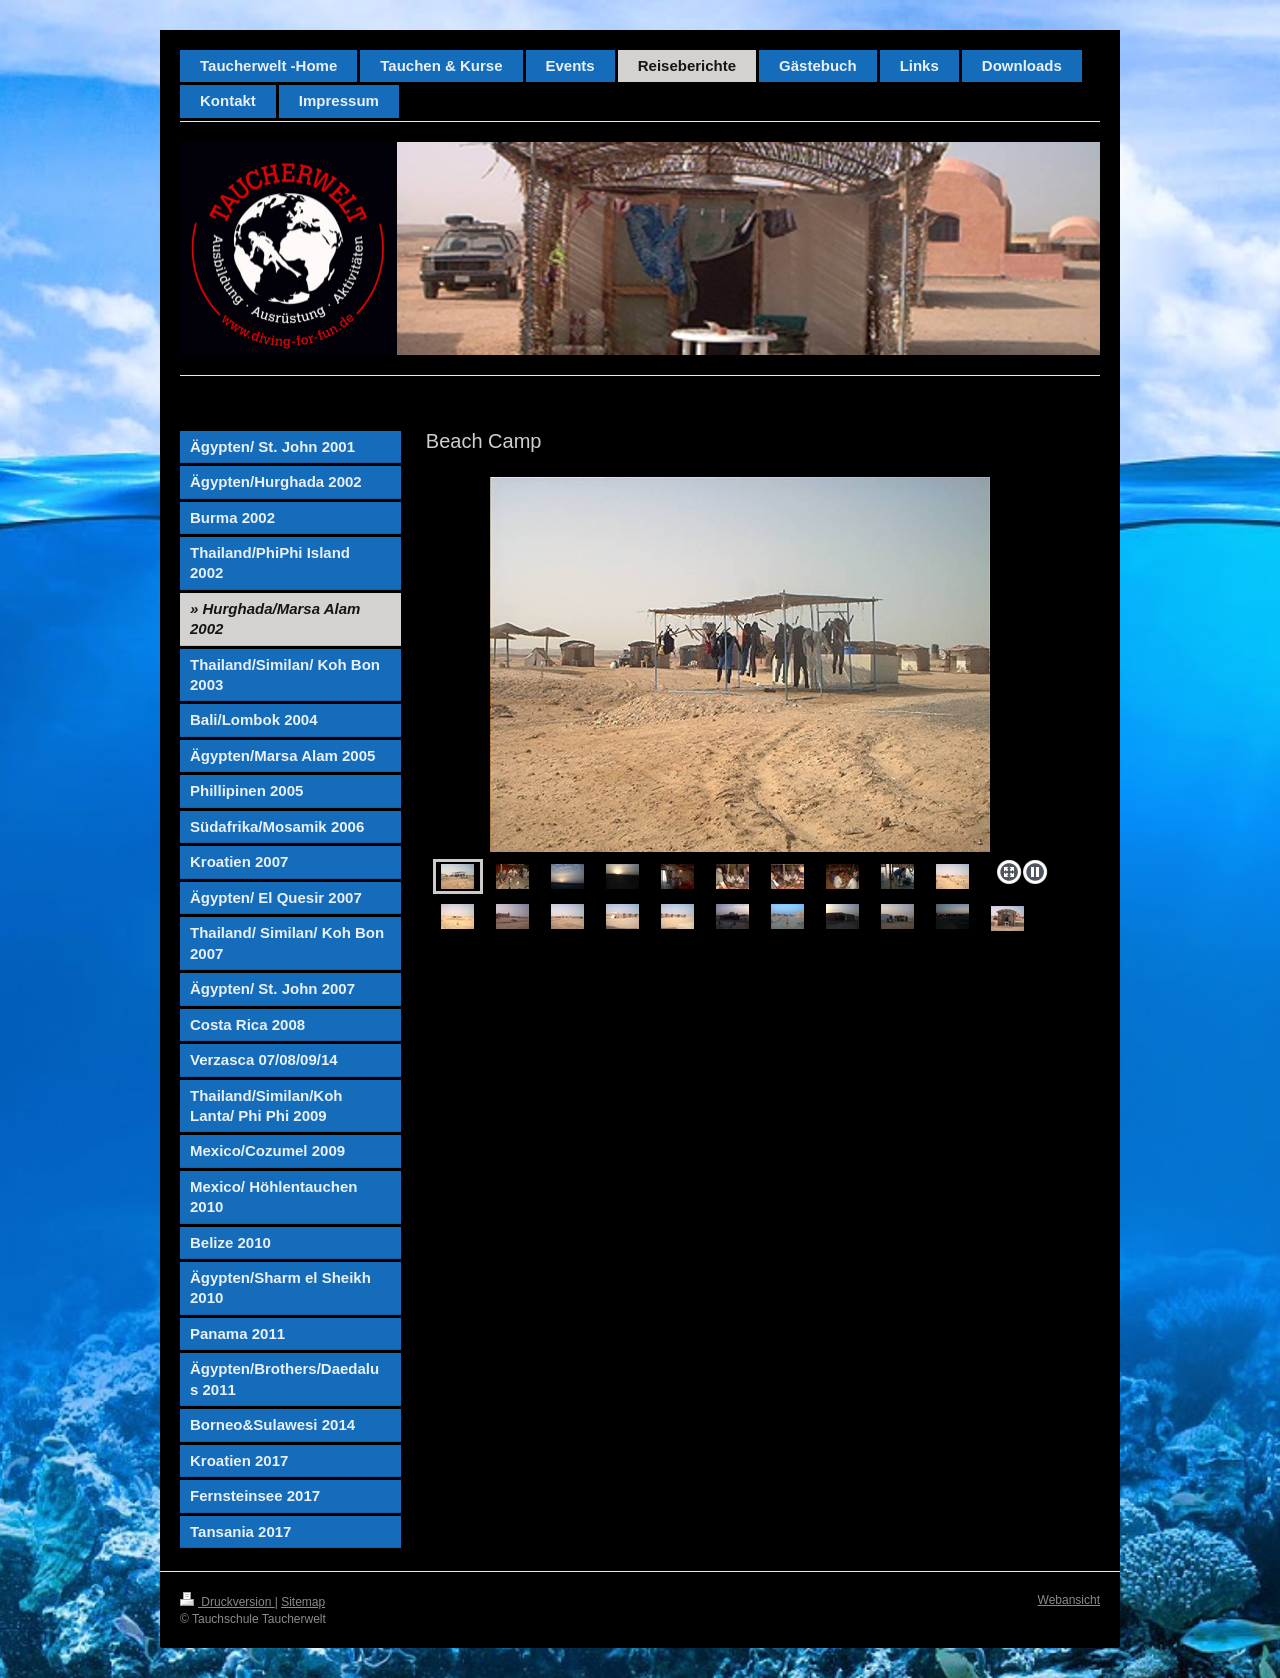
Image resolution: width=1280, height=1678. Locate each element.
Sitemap (303, 1602)
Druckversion (227, 1602)
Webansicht (1069, 1600)
